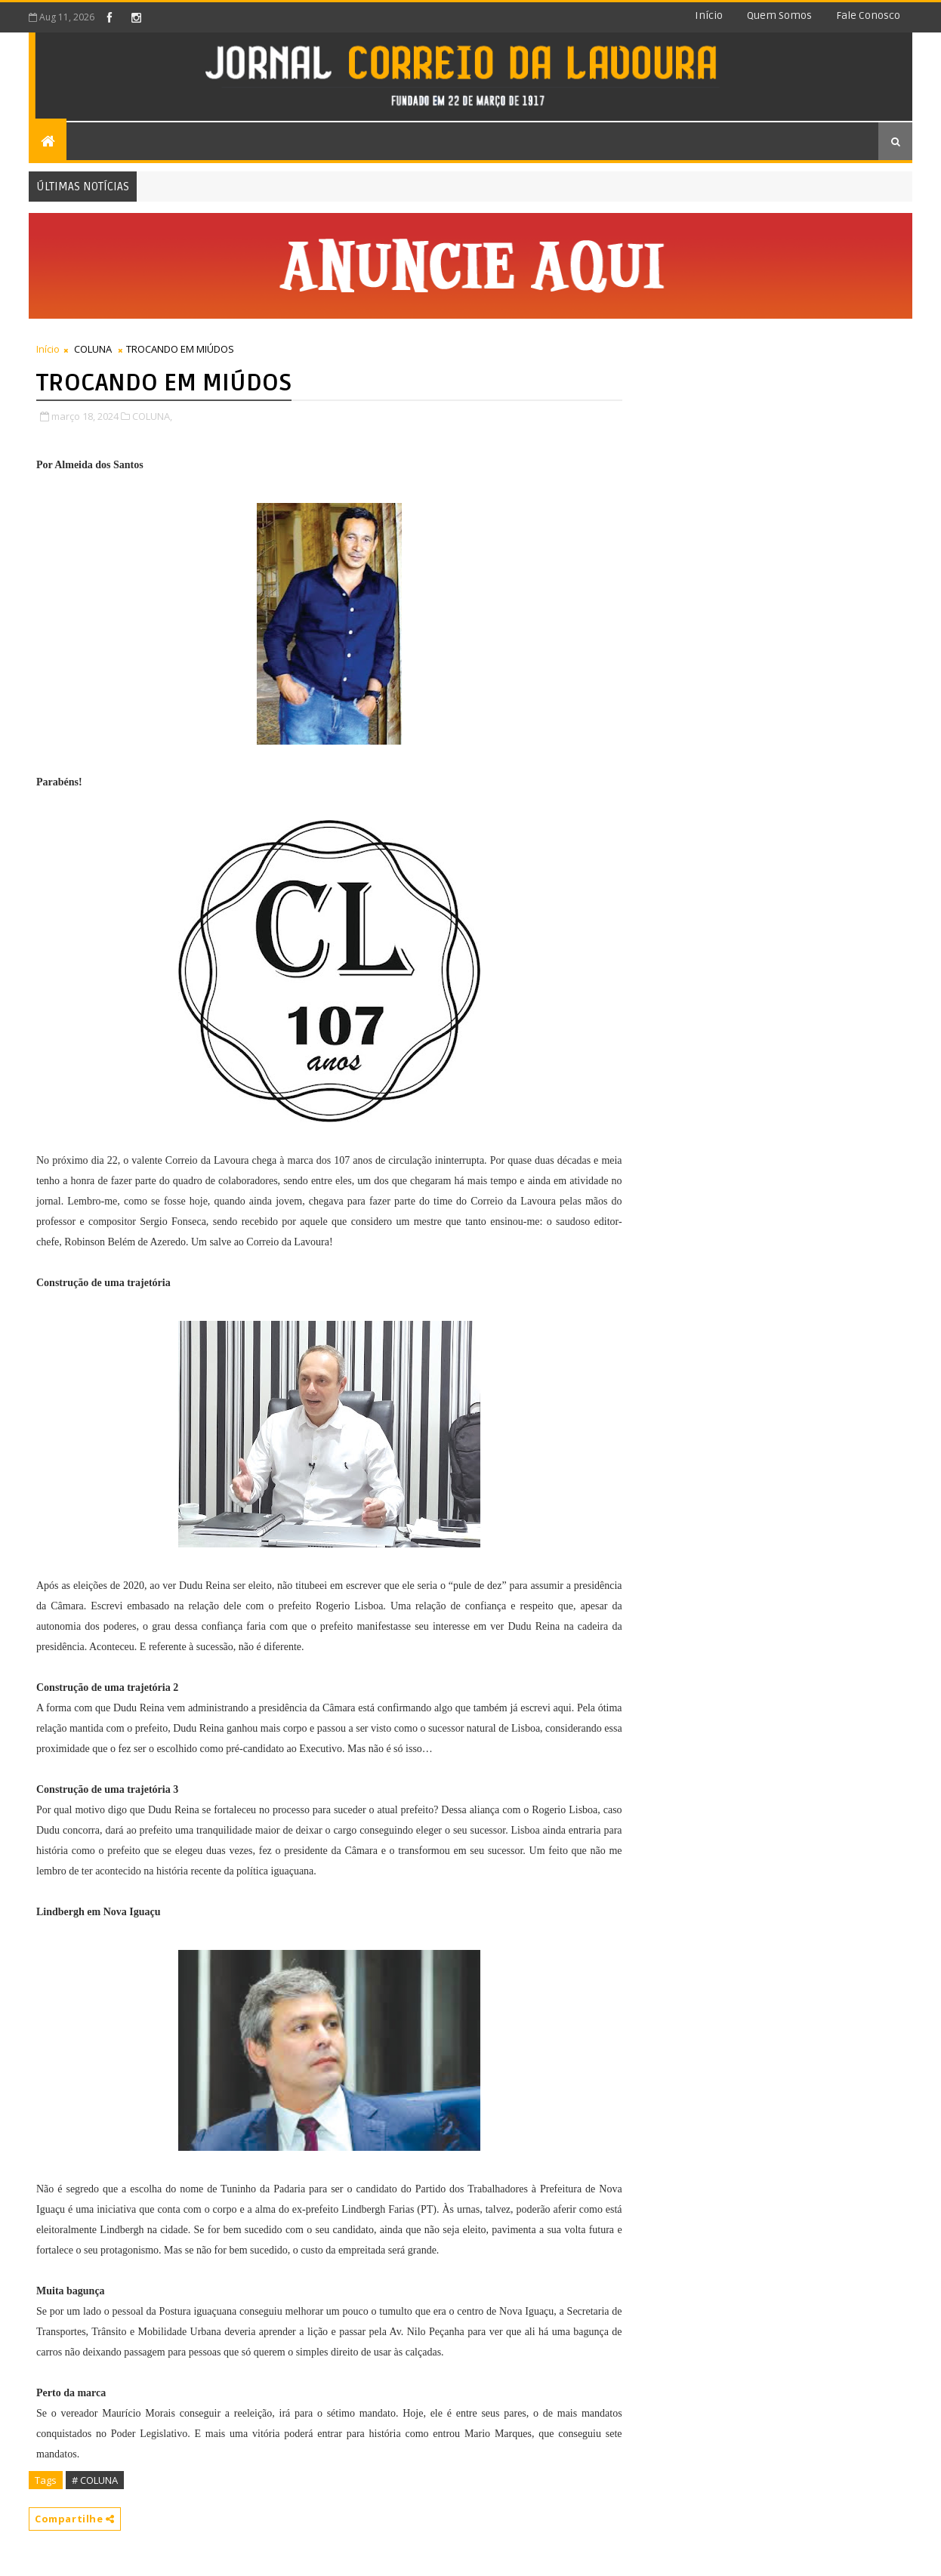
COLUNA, (152, 416)
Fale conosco (868, 15)
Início (709, 15)
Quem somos (779, 15)
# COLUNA (95, 2480)
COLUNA (93, 349)
